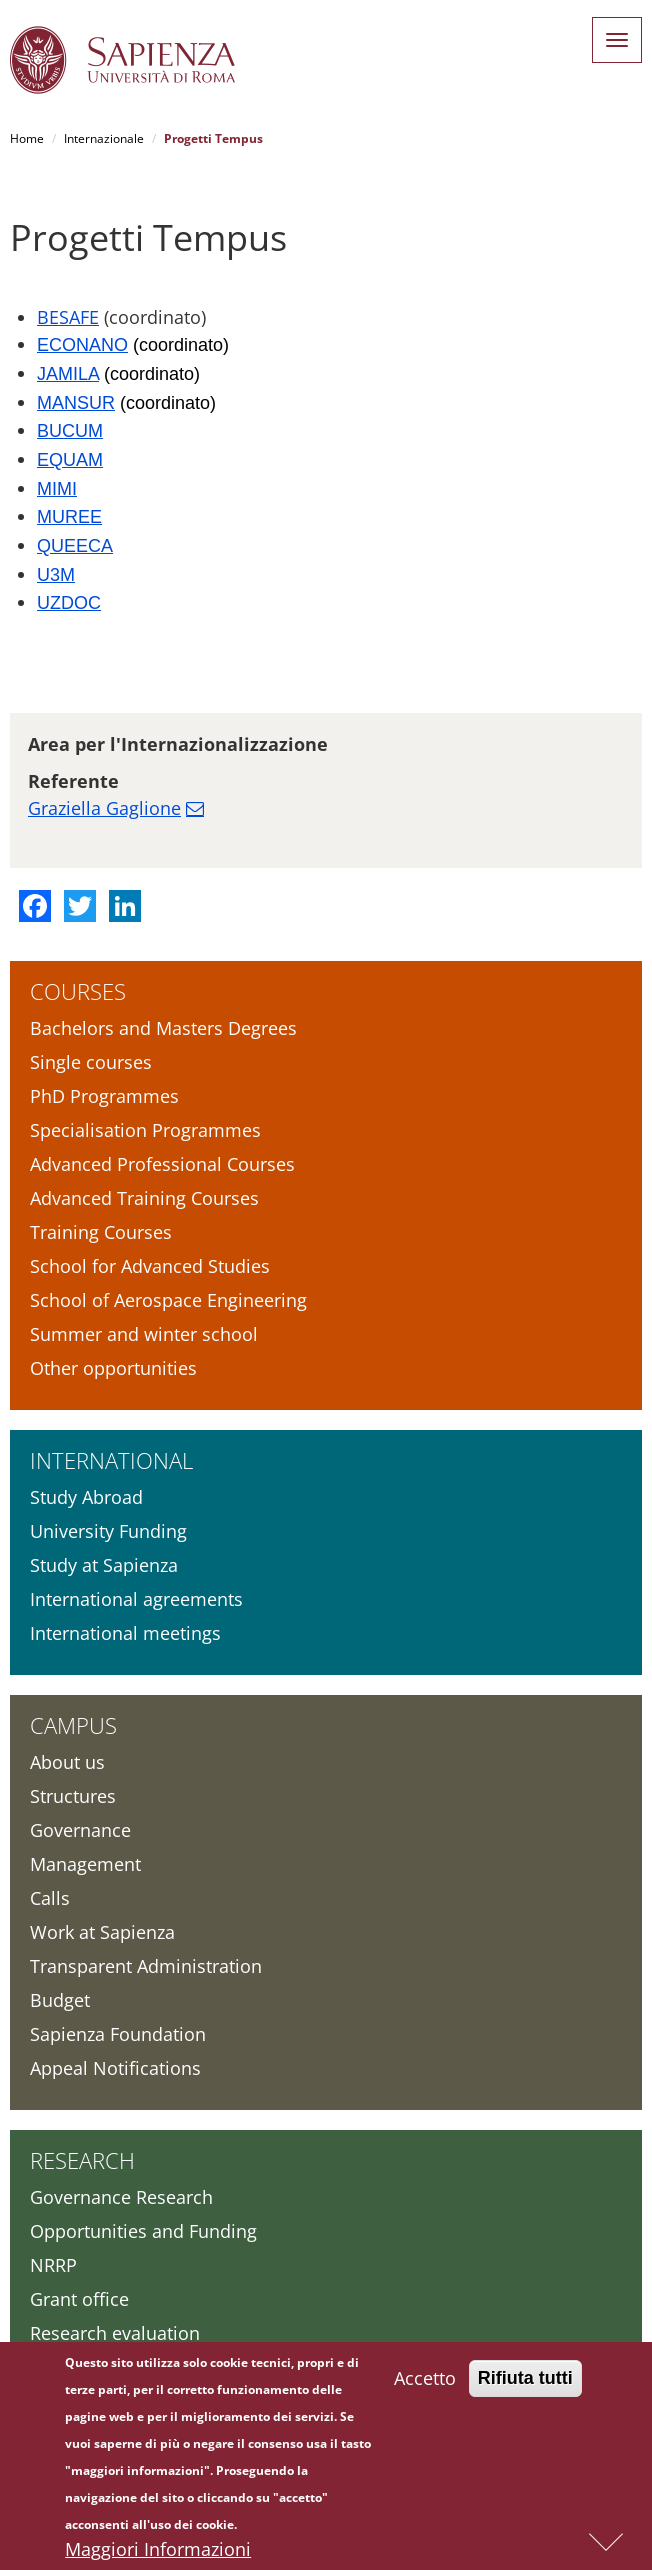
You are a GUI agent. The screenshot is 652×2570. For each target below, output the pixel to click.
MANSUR (76, 403)
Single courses (91, 1062)
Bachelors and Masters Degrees (163, 1028)
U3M (56, 575)
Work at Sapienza (102, 1932)
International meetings (125, 1633)
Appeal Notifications (115, 2068)
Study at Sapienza (104, 1565)
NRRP (53, 2265)
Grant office (79, 2299)
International (111, 1460)
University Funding (108, 1531)
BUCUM (70, 431)
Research (82, 2160)
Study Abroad (86, 1497)
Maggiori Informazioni (158, 2553)
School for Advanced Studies (150, 1266)
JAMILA (68, 374)
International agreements (136, 1599)
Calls (50, 1898)
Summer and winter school (144, 1334)
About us (67, 1762)
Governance (80, 1830)
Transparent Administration (146, 1966)
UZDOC (69, 603)
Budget (60, 2000)
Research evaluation (115, 2333)
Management (85, 1864)
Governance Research (121, 2197)
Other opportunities (113, 1368)
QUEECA (75, 546)
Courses (78, 991)
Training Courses (101, 1232)
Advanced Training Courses (144, 1198)
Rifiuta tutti (525, 2382)
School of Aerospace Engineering (168, 1300)
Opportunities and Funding (143, 2231)
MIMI (57, 489)
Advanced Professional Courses (162, 1164)
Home (27, 138)
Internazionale (104, 138)
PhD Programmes (104, 1096)
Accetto (425, 2382)
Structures (73, 1796)
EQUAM (70, 460)
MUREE (69, 517)
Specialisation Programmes (145, 1130)
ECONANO (82, 345)
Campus (73, 1725)
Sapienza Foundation (118, 2034)
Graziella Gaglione (104, 808)
